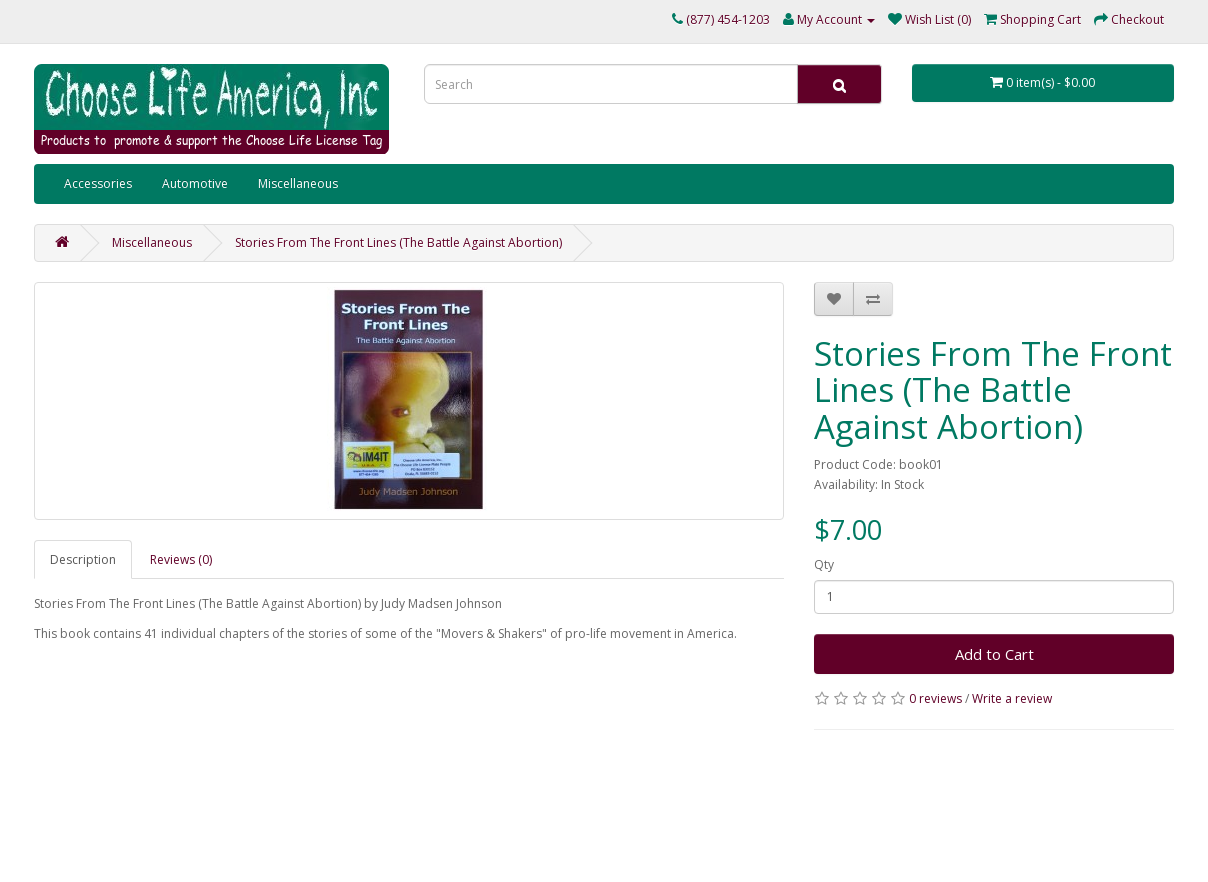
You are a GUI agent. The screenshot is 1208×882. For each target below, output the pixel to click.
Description (83, 559)
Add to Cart (994, 654)
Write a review (1012, 698)
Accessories (98, 183)
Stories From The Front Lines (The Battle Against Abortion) (398, 242)
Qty (824, 564)
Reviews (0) (181, 559)
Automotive (195, 183)
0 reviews (935, 698)
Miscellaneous (298, 183)
